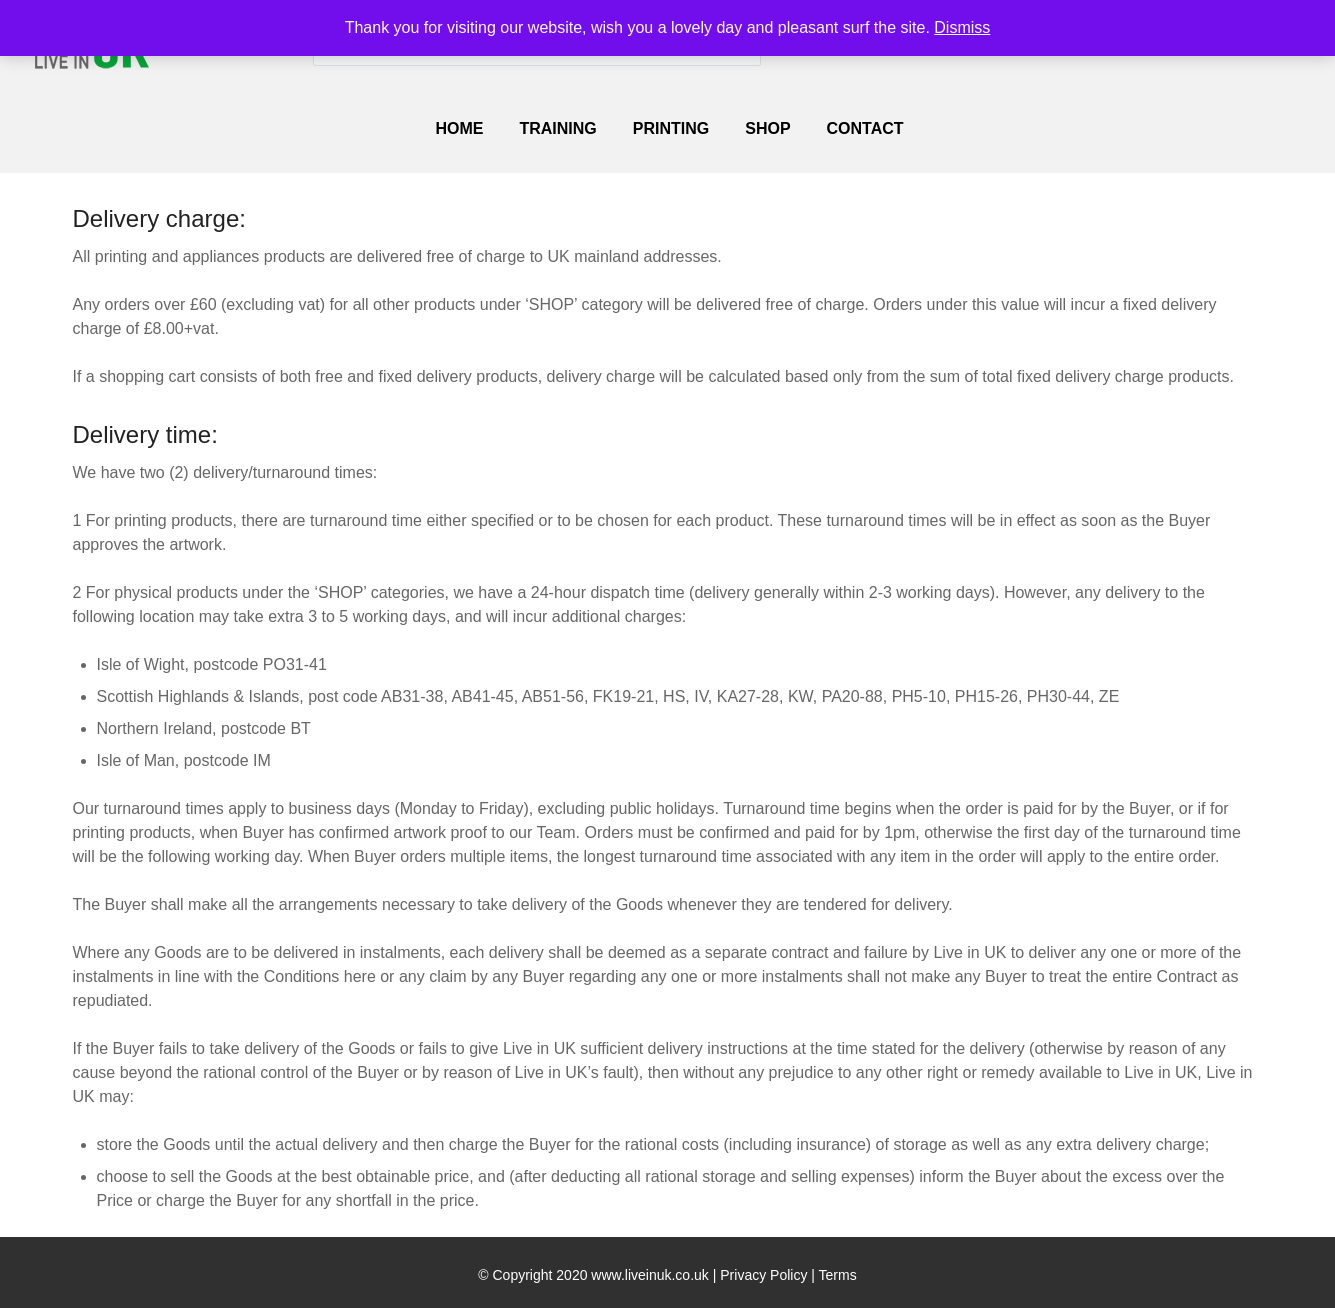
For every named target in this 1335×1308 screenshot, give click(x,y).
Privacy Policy (763, 1275)
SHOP (767, 128)
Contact (865, 128)
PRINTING (671, 128)
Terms (838, 1275)
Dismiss (962, 27)
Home (459, 128)
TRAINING (557, 128)
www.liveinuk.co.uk (650, 1275)
